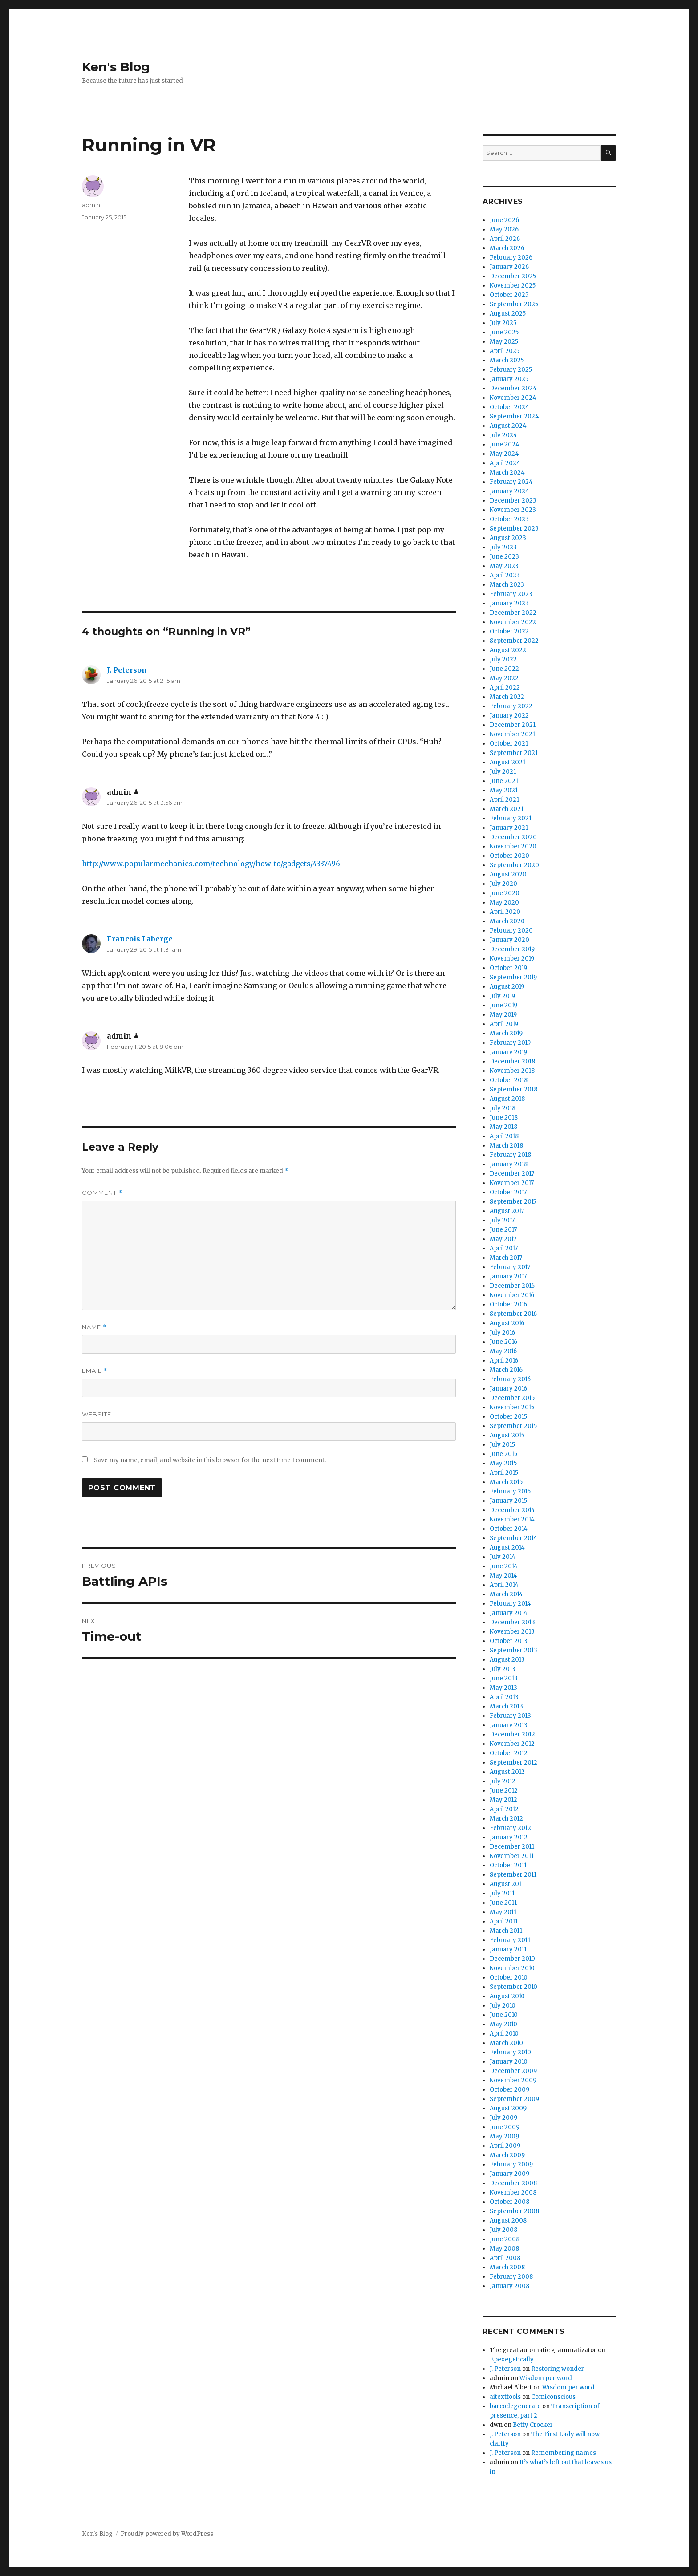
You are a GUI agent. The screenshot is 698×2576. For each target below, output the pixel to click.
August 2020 (508, 874)
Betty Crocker (533, 2425)
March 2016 (506, 1370)
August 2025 (508, 313)
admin (91, 204)
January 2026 (509, 267)
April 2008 (505, 2258)
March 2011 (506, 1931)
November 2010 (512, 1968)
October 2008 (509, 2202)
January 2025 (509, 379)
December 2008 (513, 2183)
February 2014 (510, 1603)
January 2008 (509, 2286)
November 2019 (512, 958)
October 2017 (508, 1192)
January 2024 (509, 491)
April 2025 (504, 351)
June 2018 (504, 1117)
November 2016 (512, 1295)
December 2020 (513, 837)
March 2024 (507, 472)
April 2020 (505, 912)
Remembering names (563, 2453)
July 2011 (502, 1893)
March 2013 (506, 1706)
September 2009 (514, 2099)
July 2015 (502, 1444)
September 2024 (514, 416)
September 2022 (514, 641)
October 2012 (509, 1753)
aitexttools (505, 2397)
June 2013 (504, 1678)
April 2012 (504, 1809)
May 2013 (503, 1688)
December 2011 (512, 1846)
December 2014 (512, 1510)
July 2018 (502, 1108)
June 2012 (504, 1790)
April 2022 (505, 687)
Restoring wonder (557, 2369)
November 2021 (512, 734)
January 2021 (509, 828)
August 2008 (508, 2220)
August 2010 (507, 1996)
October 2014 (509, 1529)
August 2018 (507, 1099)
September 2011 (513, 1874)
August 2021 (507, 762)
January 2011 (508, 1949)
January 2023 (509, 603)
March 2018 (506, 1145)
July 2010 (502, 2005)
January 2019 (508, 1052)
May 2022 (504, 678)
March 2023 (507, 584)
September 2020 (514, 865)
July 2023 (503, 547)
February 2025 (511, 369)
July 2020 (503, 884)
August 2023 (508, 538)
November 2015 (512, 1407)
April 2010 (504, 2033)
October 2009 (509, 2089)
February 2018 (510, 1155)
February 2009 (511, 2164)
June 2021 (504, 781)
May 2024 (504, 454)
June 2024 (504, 444)
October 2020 (509, 856)
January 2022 (509, 715)
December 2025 (513, 276)
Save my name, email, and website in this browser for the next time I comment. (210, 1460)
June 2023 (504, 556)
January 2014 (509, 1613)
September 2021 (514, 753)
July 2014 (502, 1557)
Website (96, 1414)
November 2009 (513, 2080)
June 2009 (504, 2127)
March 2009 (507, 2155)
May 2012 (503, 1800)
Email (94, 1371)
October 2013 (509, 1641)
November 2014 (512, 1519)
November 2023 (513, 510)
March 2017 (506, 1258)
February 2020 (511, 930)
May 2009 (504, 2136)
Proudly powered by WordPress (167, 2534)
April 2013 (504, 1697)
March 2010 (506, 2043)
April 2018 (504, 1136)
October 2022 (509, 631)
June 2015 (503, 1454)
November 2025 (513, 285)
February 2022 (511, 706)
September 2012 (513, 1762)
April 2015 (504, 1473)
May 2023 (504, 566)
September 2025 (514, 304)
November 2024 (513, 398)
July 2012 (502, 1781)
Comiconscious (553, 2397)
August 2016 (507, 1323)
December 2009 (513, 2071)
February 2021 (511, 818)
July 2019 (502, 996)
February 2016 (510, 1379)
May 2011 (503, 1912)
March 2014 (506, 1594)
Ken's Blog (116, 66)
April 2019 (504, 1024)
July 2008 (503, 2230)
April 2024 (505, 463)
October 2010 (509, 1977)
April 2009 (505, 2146)
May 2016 (503, 1351)
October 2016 (508, 1304)
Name (94, 1327)
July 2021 (503, 771)
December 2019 (512, 949)
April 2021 (504, 799)
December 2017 (512, 1173)
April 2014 (504, 1585)
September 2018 (513, 1089)
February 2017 (510, 1267)
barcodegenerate (515, 2406)
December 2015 (512, 1398)
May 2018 (503, 1127)
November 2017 (512, 1183)
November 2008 (513, 2192)
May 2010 (503, 2024)
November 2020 (513, 846)
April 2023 (505, 575)
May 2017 (503, 1239)
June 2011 (503, 1903)
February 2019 (510, 1043)
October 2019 (508, 968)
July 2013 (502, 1669)
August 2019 (507, 986)
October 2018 (509, 1080)
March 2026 (507, 248)
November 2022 (513, 622)
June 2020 (504, 893)
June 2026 (504, 220)
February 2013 (510, 1716)
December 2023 (513, 500)
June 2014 (504, 1566)
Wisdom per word (545, 2378)
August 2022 (508, 650)
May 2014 (503, 1575)
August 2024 (508, 426)
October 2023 (509, 519)
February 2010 (510, 2052)
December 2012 (512, 1734)
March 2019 (506, 1033)
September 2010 (513, 1987)
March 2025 (507, 360)
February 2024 (511, 482)
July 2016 (502, 1332)
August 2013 (507, 1659)
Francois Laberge (140, 938)
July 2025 (503, 323)
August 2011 (507, 1884)
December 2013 (512, 1622)
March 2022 (507, 697)
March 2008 (507, 2267)
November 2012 (512, 1744)
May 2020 (504, 902)
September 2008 (514, 2211)
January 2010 (509, 2061)
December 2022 (513, 613)
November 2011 (512, 1856)
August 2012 (507, 1772)
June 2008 (504, 2239)
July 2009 (503, 2118)
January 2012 (509, 1837)
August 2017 (507, 1211)
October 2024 (509, 407)
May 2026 (504, 229)
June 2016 (503, 1342)
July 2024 (503, 435)
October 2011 (508, 1865)
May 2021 (504, 790)
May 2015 (503, 1463)
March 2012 (506, 1818)
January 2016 (508, 1388)
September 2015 (513, 1426)
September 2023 (514, 528)
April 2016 (504, 1360)
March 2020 (507, 921)
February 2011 (510, 1940)
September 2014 (513, 1538)
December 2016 (512, 1286)
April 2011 (504, 1921)
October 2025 (509, 295)
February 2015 (510, 1491)
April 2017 (504, 1248)
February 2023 (511, 594)
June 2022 (504, 669)
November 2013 (512, 1631)
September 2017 (513, 1201)
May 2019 (503, 1014)
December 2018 (512, 1061)
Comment (102, 1193)
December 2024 (513, 388)
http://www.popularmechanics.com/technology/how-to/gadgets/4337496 (211, 863)
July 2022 (503, 659)
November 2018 (512, 1071)
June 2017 (503, 1229)
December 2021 (513, 725)
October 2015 (508, 1416)
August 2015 (507, 1435)
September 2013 (513, 1650)
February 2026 (511, 257)
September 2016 (513, 1314)
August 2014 (507, 1547)
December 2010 (512, 1959)
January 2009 (509, 2174)
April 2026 (505, 239)
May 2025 (504, 341)
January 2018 (509, 1164)
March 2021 (507, 809)
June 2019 (503, 1005)
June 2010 (504, 2015)
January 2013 (509, 1725)
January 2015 (508, 1501)
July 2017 (502, 1220)
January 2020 (509, 940)
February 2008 (511, 2276)
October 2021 (509, 743)
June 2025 (504, 332)
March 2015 (506, 1482)
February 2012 (510, 1828)
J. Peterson (127, 669)
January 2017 (508, 1276)
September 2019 (513, 977)
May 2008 (504, 2248)
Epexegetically (512, 2359)
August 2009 (508, 2108)
